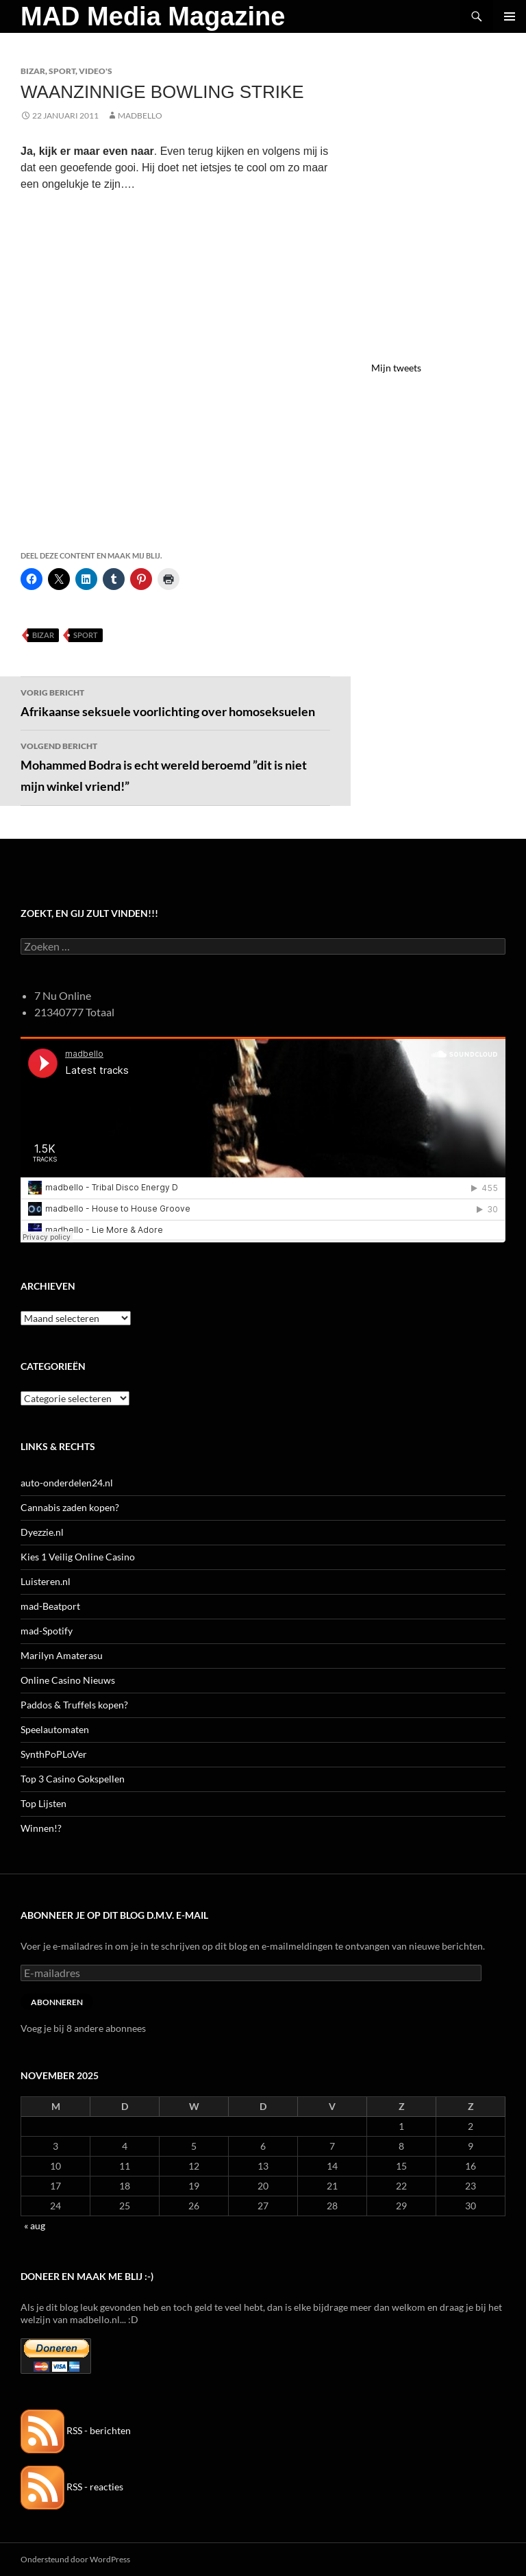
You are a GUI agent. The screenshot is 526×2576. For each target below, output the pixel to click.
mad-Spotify (47, 1630)
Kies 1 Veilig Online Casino (78, 1556)
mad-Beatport (50, 1606)
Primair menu (509, 16)
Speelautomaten (55, 1729)
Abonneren (57, 2002)
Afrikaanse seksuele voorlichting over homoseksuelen (175, 702)
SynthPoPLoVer (54, 1754)
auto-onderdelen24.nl (67, 1482)
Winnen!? (41, 1828)
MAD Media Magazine (153, 16)
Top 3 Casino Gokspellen (73, 1778)
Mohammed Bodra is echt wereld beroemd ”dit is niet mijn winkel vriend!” (175, 766)
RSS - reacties (72, 2486)
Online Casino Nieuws (68, 1680)
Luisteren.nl (46, 1581)
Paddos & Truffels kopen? (74, 1704)
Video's (95, 71)
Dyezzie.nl (42, 1532)
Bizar (33, 71)
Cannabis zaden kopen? (70, 1507)
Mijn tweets (396, 367)
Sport (62, 71)
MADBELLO (140, 115)
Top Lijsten (43, 1803)
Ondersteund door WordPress (75, 2559)
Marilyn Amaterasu (62, 1655)
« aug (34, 2225)
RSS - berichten (76, 2430)
